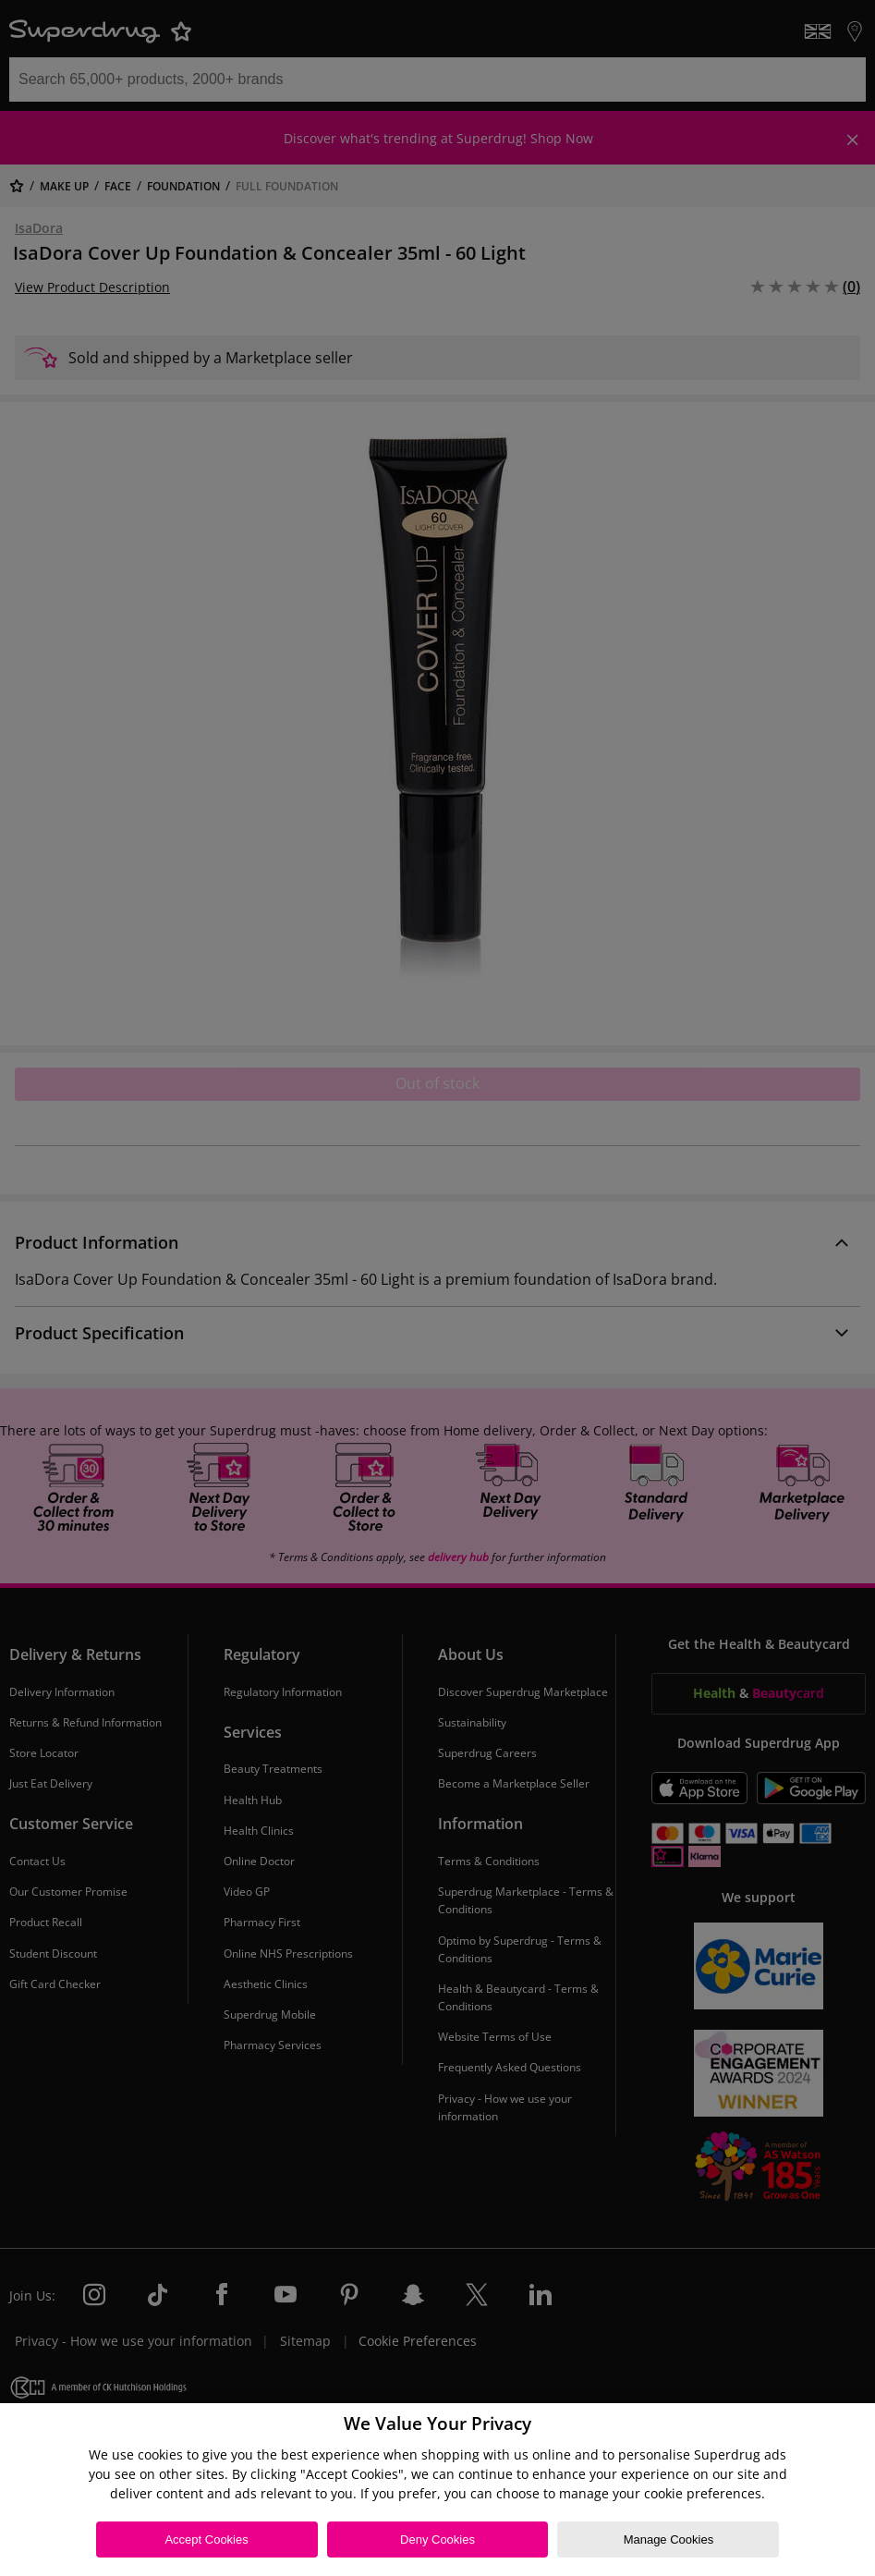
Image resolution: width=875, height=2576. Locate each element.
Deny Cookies (437, 2539)
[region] (437, 2489)
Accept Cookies (206, 2539)
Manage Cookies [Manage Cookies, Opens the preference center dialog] (669, 2539)
